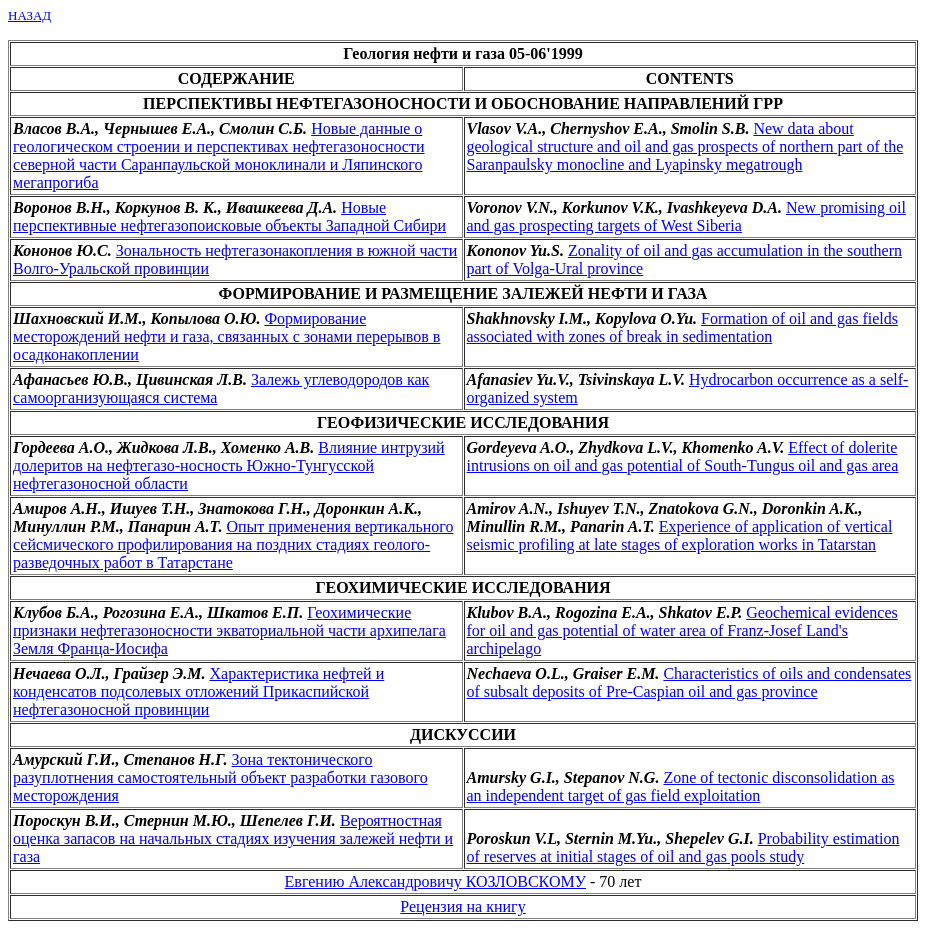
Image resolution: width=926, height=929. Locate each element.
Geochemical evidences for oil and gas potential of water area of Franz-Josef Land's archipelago (682, 630)
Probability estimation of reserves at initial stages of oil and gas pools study (683, 847)
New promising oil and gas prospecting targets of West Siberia (686, 216)
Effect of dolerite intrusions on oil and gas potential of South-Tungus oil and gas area (683, 456)
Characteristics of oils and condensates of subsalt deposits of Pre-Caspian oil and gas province (689, 682)
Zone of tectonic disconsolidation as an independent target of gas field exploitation (681, 786)
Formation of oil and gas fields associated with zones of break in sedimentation (682, 327)
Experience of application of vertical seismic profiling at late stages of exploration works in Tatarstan (680, 535)
